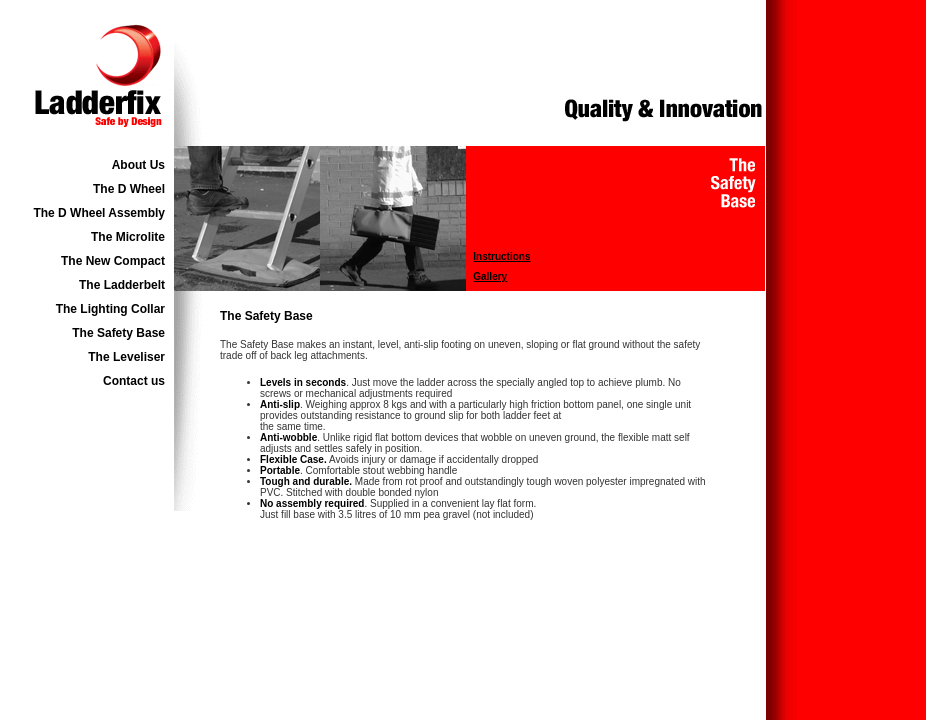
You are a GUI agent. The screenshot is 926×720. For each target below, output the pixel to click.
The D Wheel (129, 189)
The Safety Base (118, 333)
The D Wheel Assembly (99, 213)
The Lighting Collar (110, 309)
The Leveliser (126, 357)
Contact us (134, 381)
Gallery (490, 276)
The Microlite (128, 237)
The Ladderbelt (122, 285)
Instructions (501, 256)
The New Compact (113, 261)
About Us (138, 165)
